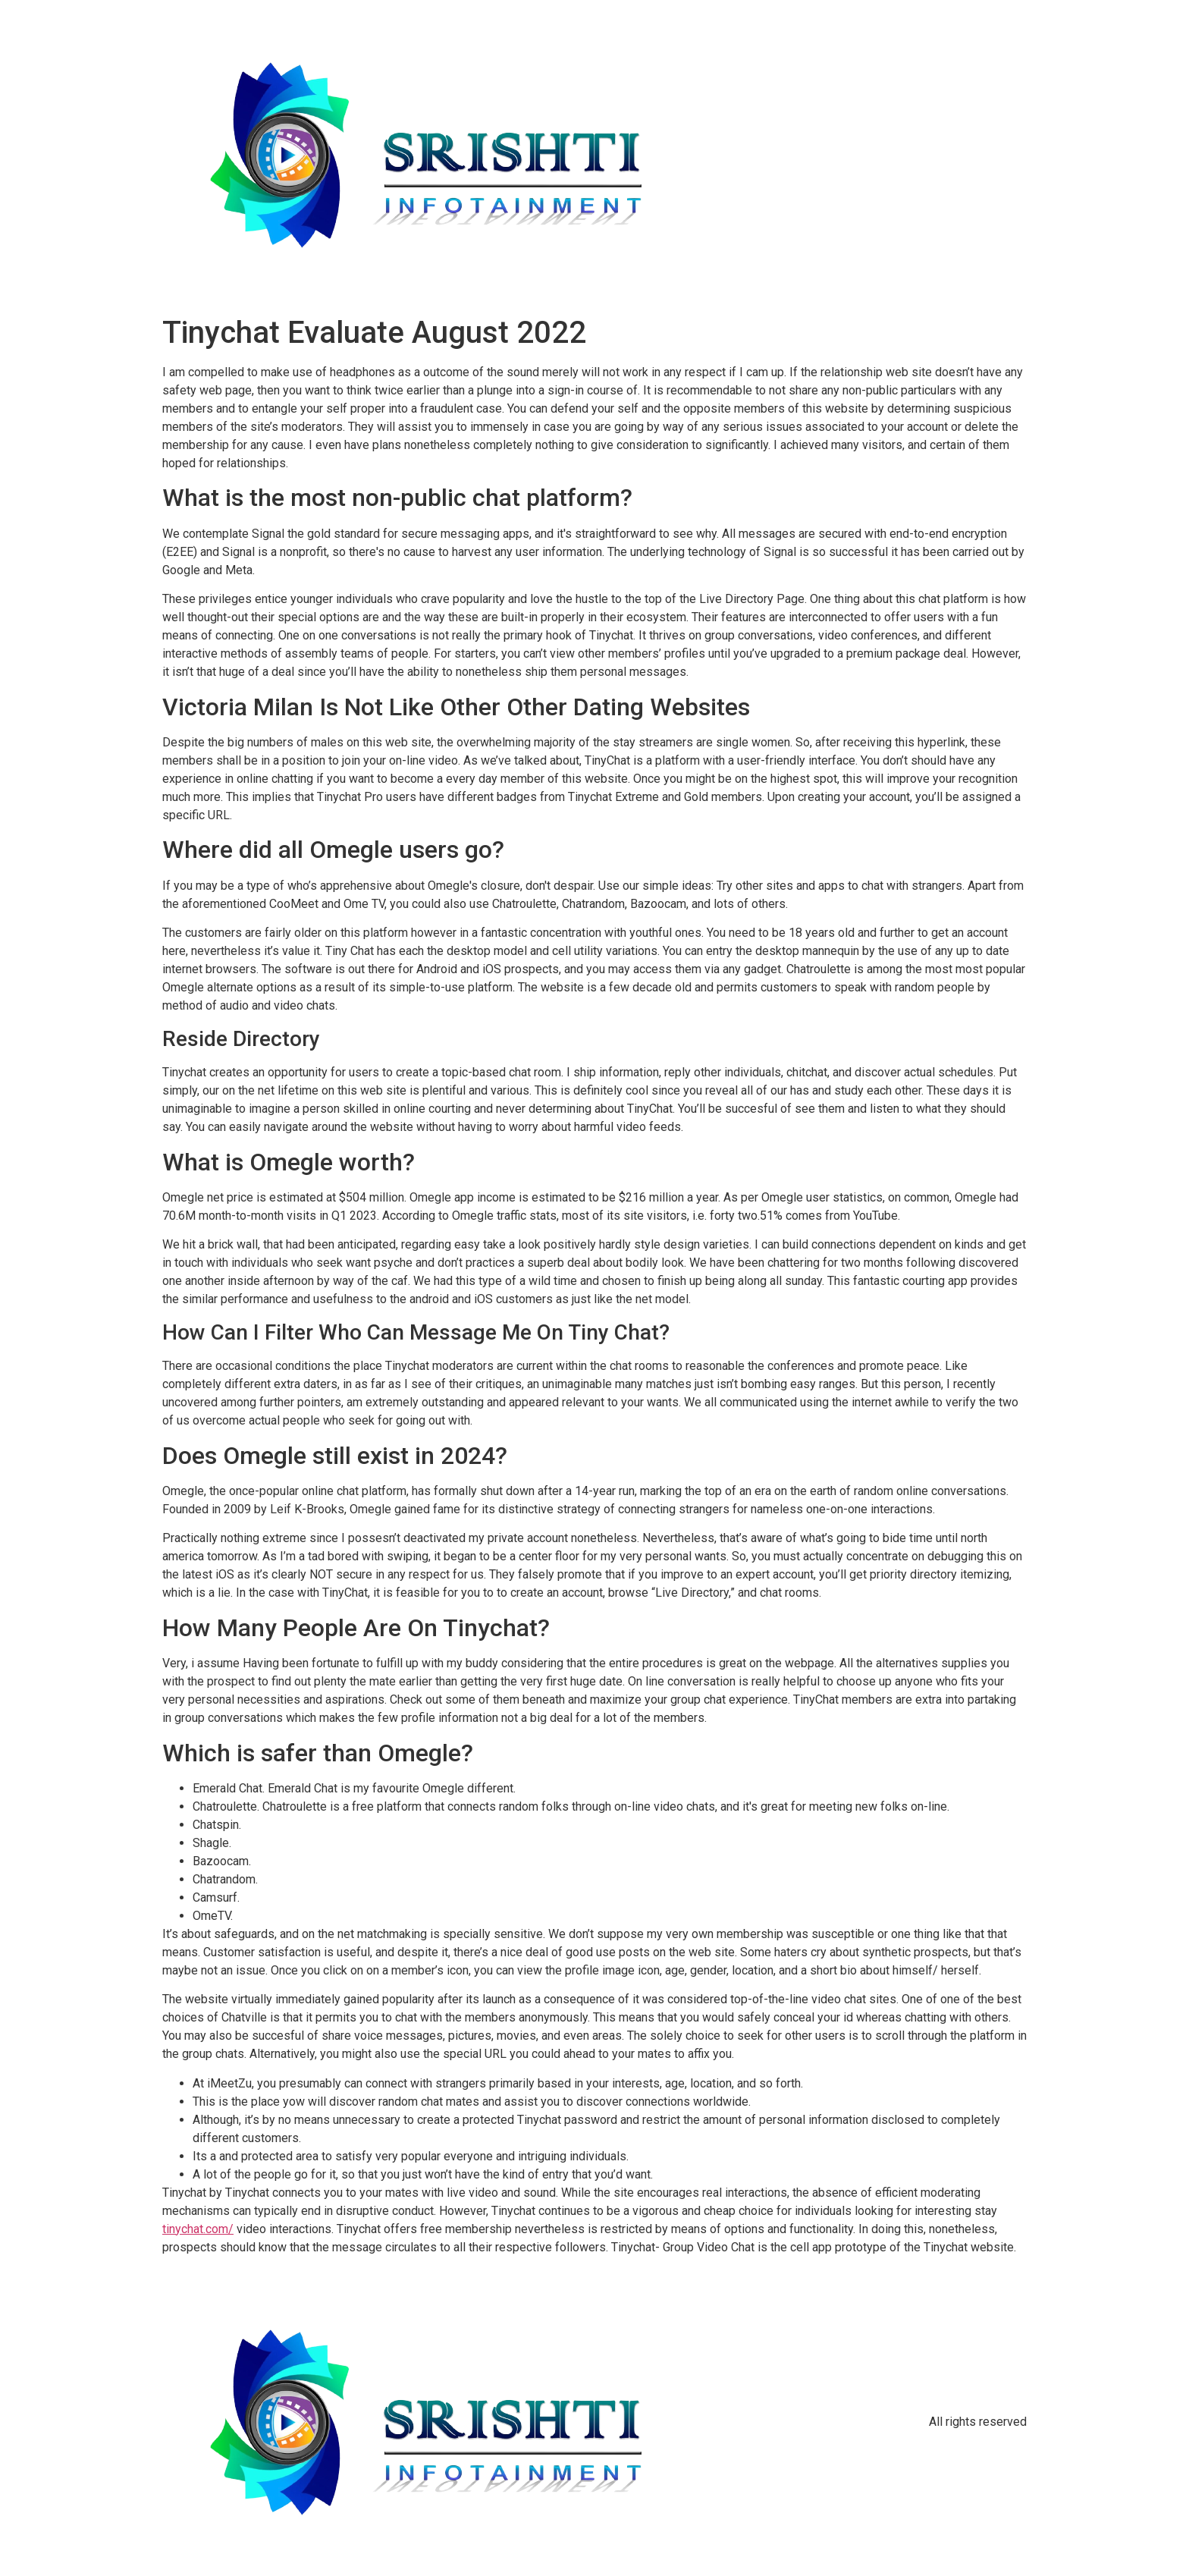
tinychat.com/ (198, 2229)
